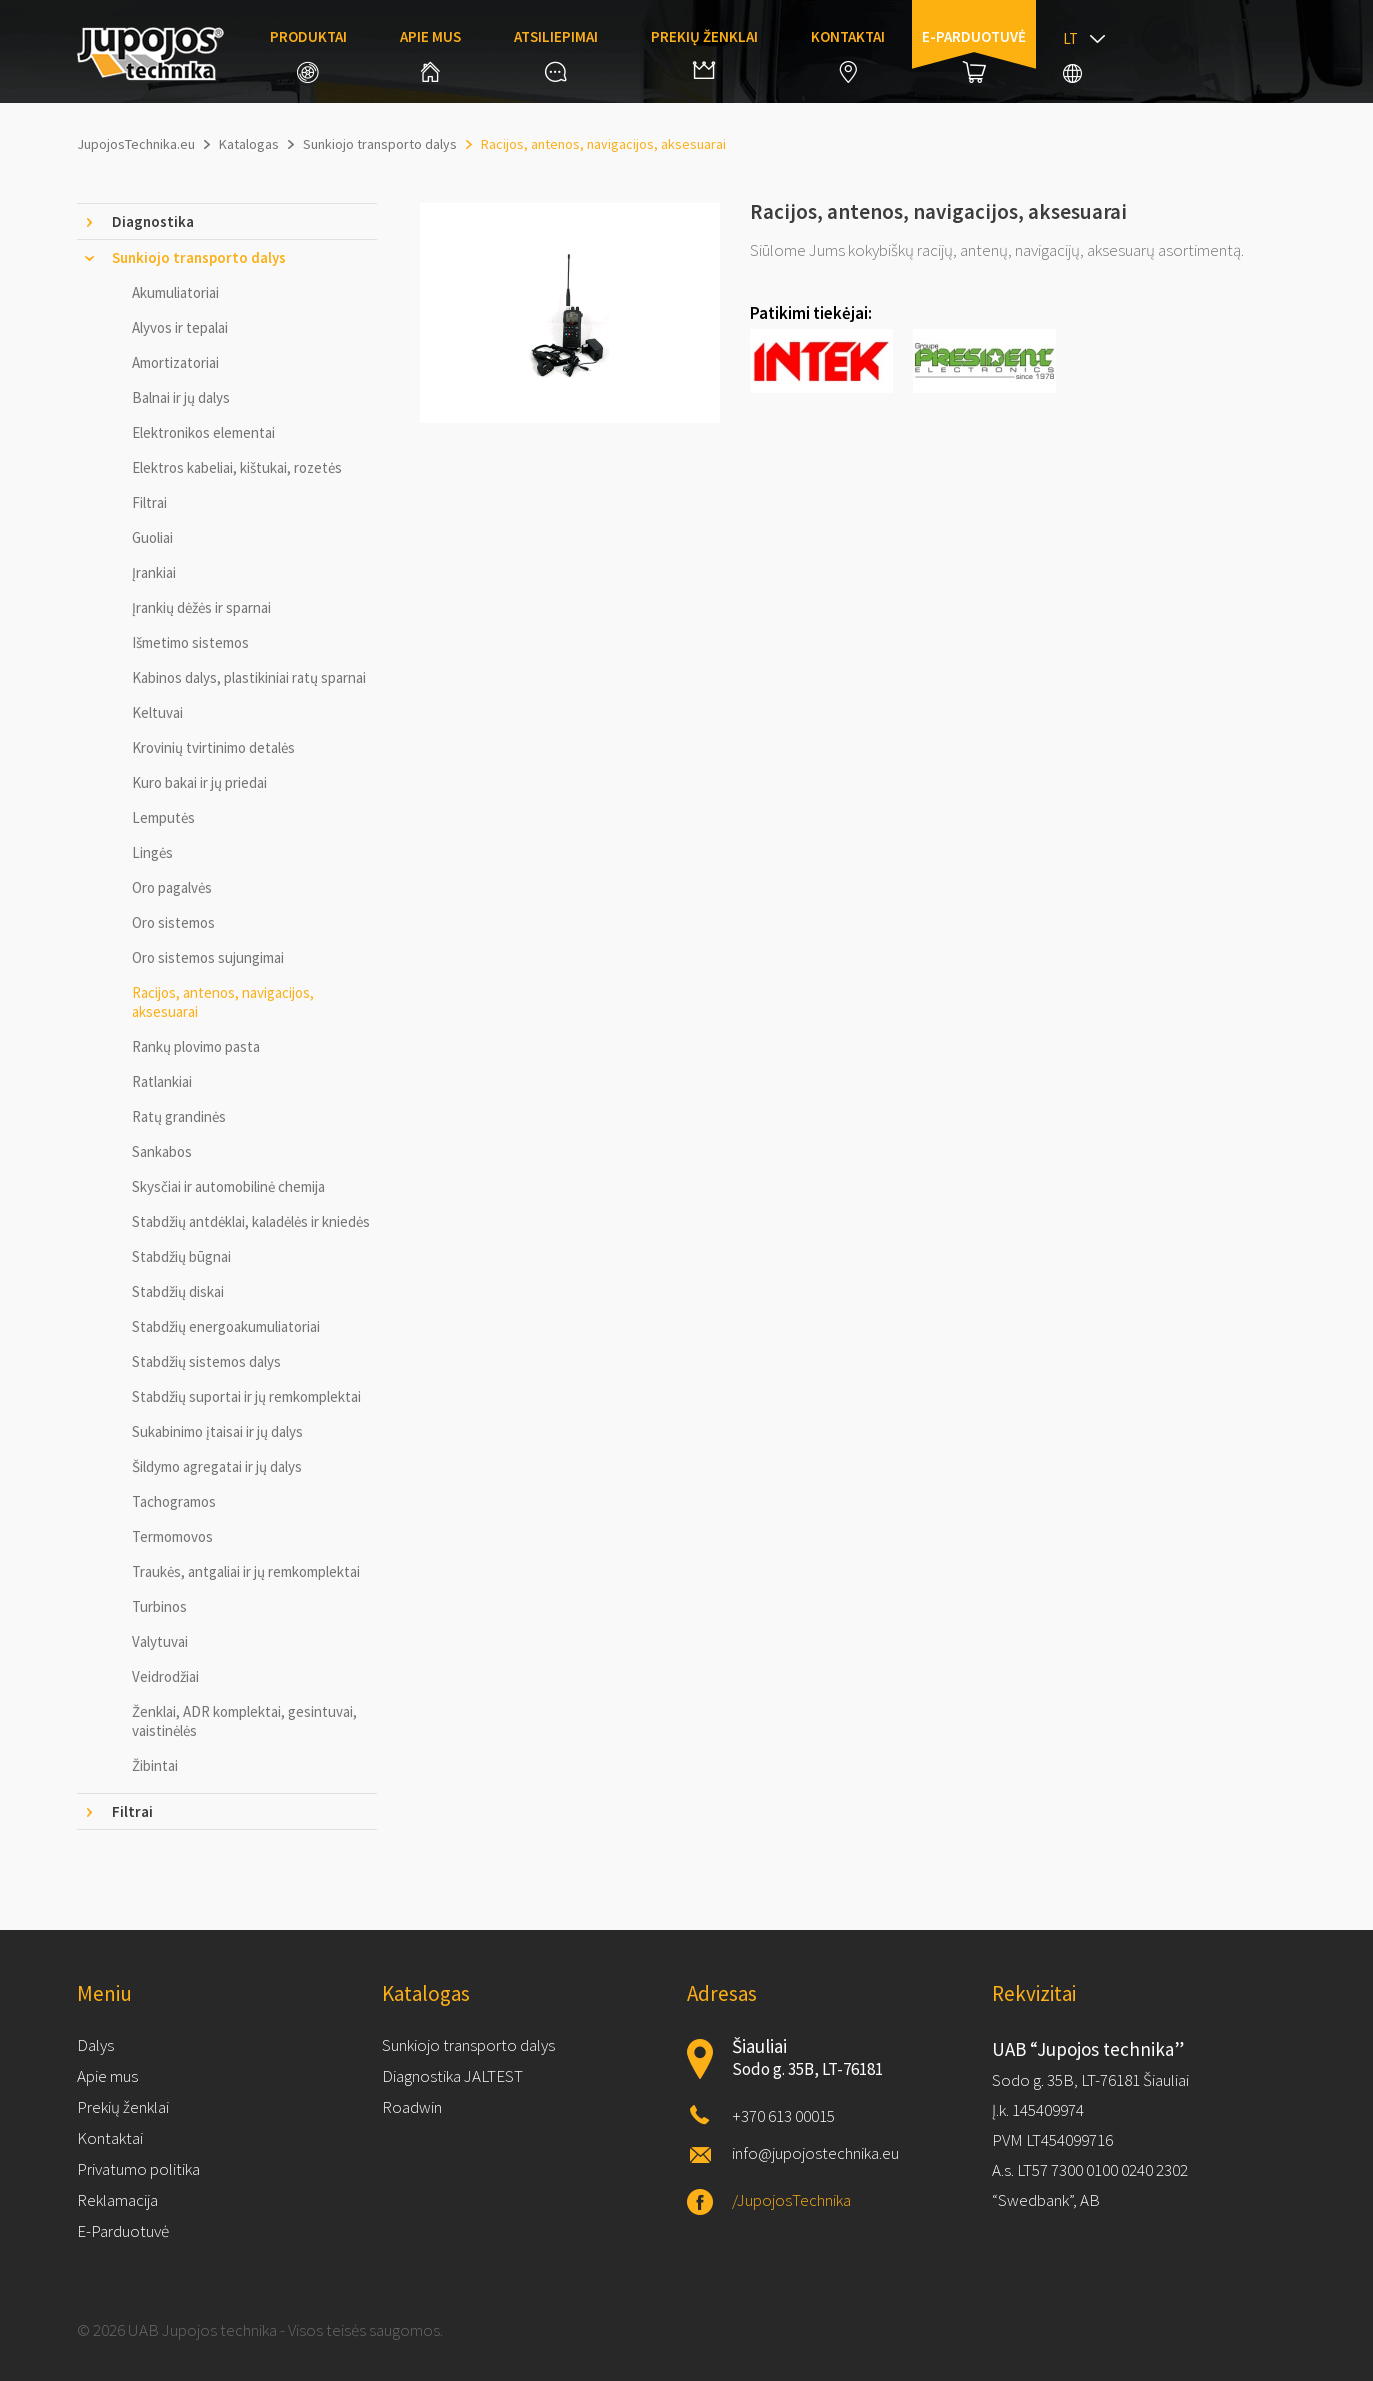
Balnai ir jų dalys (181, 397)
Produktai (308, 55)
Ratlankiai (162, 1081)
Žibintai (155, 1765)
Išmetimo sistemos (190, 642)
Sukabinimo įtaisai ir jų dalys (217, 1431)
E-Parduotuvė (123, 2231)
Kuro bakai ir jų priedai (199, 782)
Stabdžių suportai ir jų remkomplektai (246, 1396)
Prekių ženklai (704, 53)
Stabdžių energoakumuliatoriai (226, 1326)
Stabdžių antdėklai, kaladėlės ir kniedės (251, 1221)
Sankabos (162, 1151)
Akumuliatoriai (175, 292)
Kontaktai (848, 55)
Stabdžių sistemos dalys (206, 1361)
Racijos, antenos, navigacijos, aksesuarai (223, 1002)
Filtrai (149, 502)
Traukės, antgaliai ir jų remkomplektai (246, 1571)
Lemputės (163, 817)
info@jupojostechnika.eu (815, 2153)
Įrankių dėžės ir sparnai (201, 607)
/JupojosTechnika (791, 2200)
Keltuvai (157, 712)
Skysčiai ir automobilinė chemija (228, 1186)
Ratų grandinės (179, 1116)
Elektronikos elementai (203, 432)
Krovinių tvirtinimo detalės (213, 747)
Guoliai (152, 537)
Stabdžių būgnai (181, 1256)
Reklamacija (117, 2200)
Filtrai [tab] (132, 1811)
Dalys (95, 2045)
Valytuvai (160, 1641)
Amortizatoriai (175, 362)
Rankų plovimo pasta (196, 1046)
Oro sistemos (173, 922)
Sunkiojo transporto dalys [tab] (199, 257)
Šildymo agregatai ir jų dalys (217, 1466)
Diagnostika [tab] (153, 221)
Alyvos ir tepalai (180, 327)
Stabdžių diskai (178, 1291)
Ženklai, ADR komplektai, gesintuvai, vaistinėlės (244, 1721)
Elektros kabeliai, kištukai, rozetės (237, 467)
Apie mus (430, 54)
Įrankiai (154, 572)
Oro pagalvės (172, 887)
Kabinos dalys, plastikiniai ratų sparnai (249, 677)
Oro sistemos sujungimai (208, 957)
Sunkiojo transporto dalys (468, 2045)
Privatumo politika (138, 2169)
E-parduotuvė (974, 55)
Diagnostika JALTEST (452, 2076)
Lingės (152, 852)
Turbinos (159, 1606)
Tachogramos (174, 1501)
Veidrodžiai (165, 1676)
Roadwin (412, 2107)
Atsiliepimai (556, 54)
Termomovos (172, 1536)
